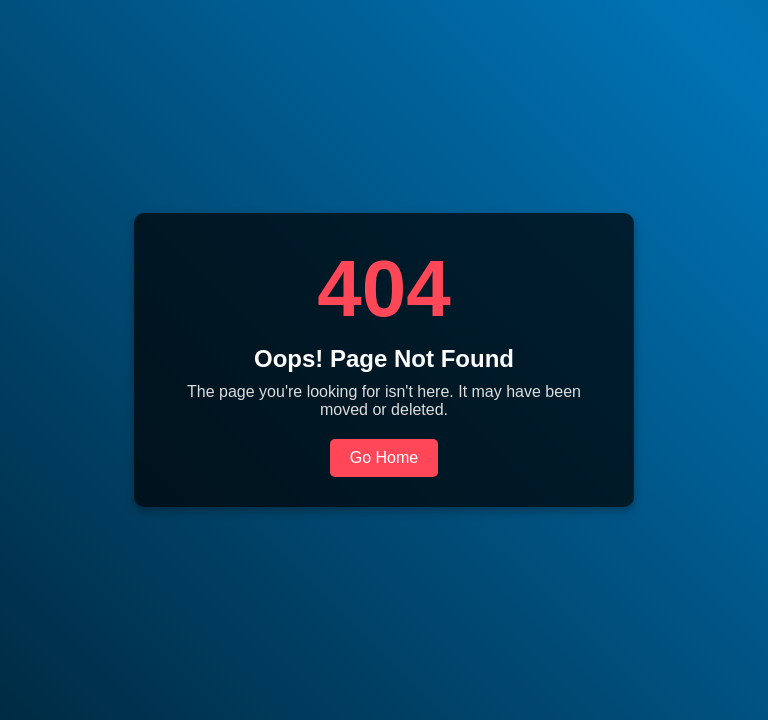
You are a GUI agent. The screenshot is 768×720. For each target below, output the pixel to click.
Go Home (384, 457)
